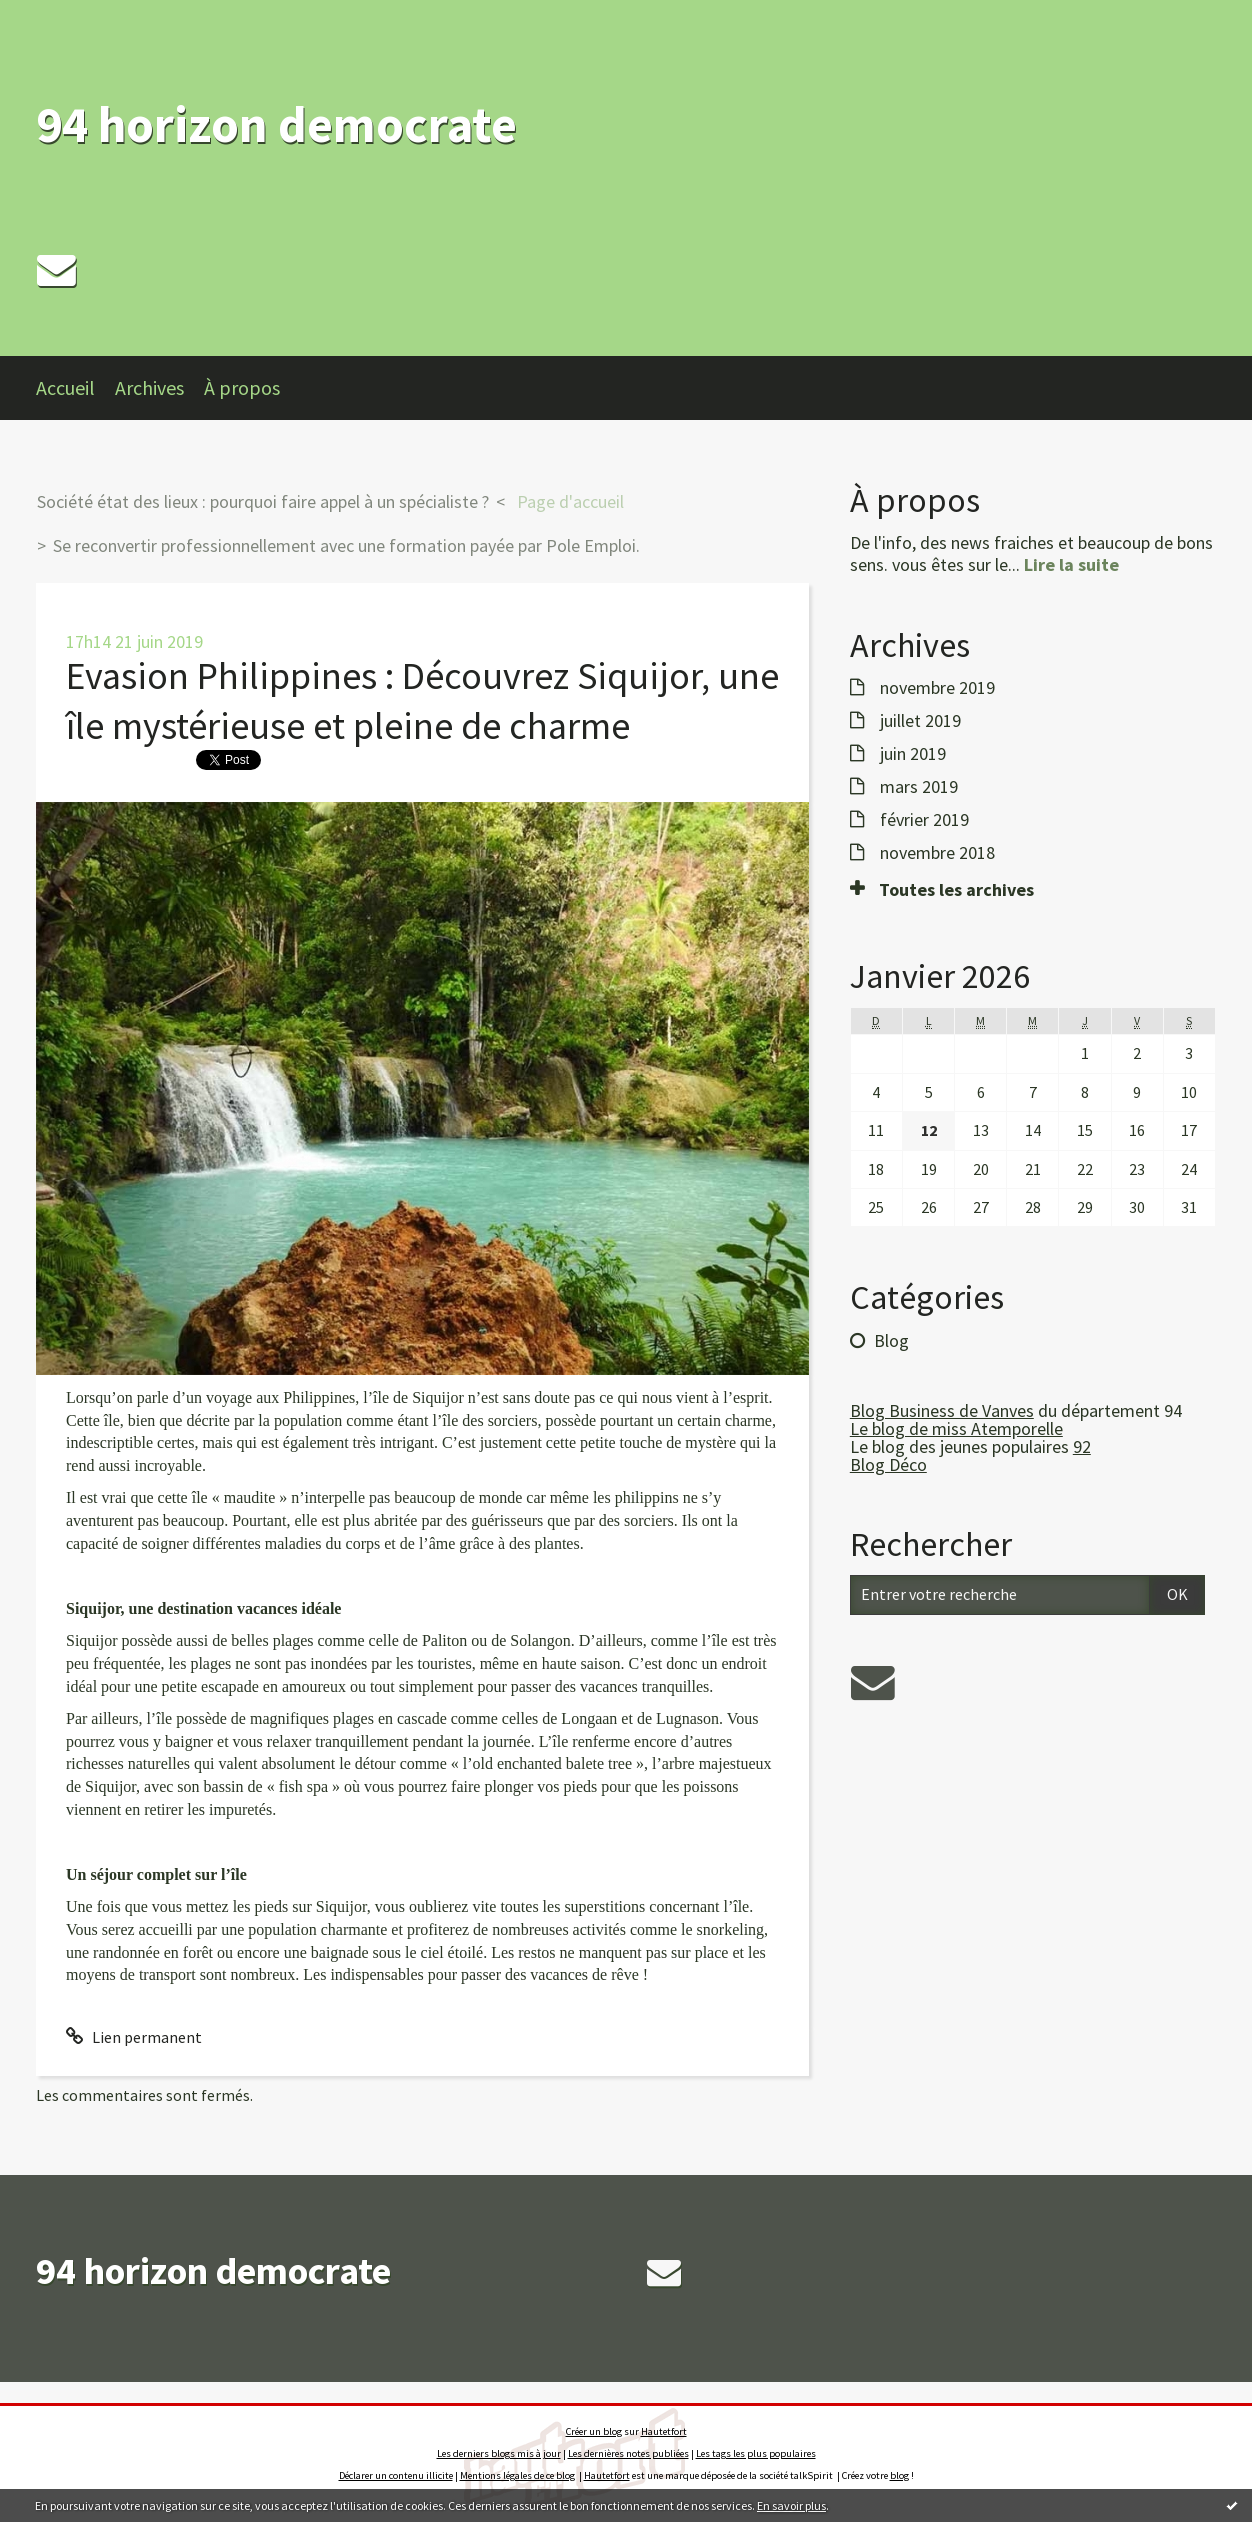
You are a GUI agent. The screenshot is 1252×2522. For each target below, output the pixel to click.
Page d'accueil (570, 501)
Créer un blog (594, 2431)
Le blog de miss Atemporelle (956, 1428)
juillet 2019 (920, 721)
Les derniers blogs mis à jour (499, 2453)
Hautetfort (664, 2431)
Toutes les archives (956, 890)
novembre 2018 (937, 853)
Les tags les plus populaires (756, 2453)
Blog (891, 1340)
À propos (242, 387)
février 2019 (924, 820)
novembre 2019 (937, 688)
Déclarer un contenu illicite (396, 2475)
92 (1082, 1446)
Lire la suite (1071, 564)
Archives (149, 387)
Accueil (65, 387)
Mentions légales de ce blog (517, 2475)
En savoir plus (791, 2505)
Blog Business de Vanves (942, 1410)
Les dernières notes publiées (628, 2453)
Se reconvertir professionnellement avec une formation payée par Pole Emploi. (346, 545)
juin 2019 (913, 754)
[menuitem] (75, 388)
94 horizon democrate (276, 124)
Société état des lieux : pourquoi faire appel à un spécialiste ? (263, 501)
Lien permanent (134, 2037)
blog (899, 2475)
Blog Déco (888, 1464)
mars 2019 (919, 787)
